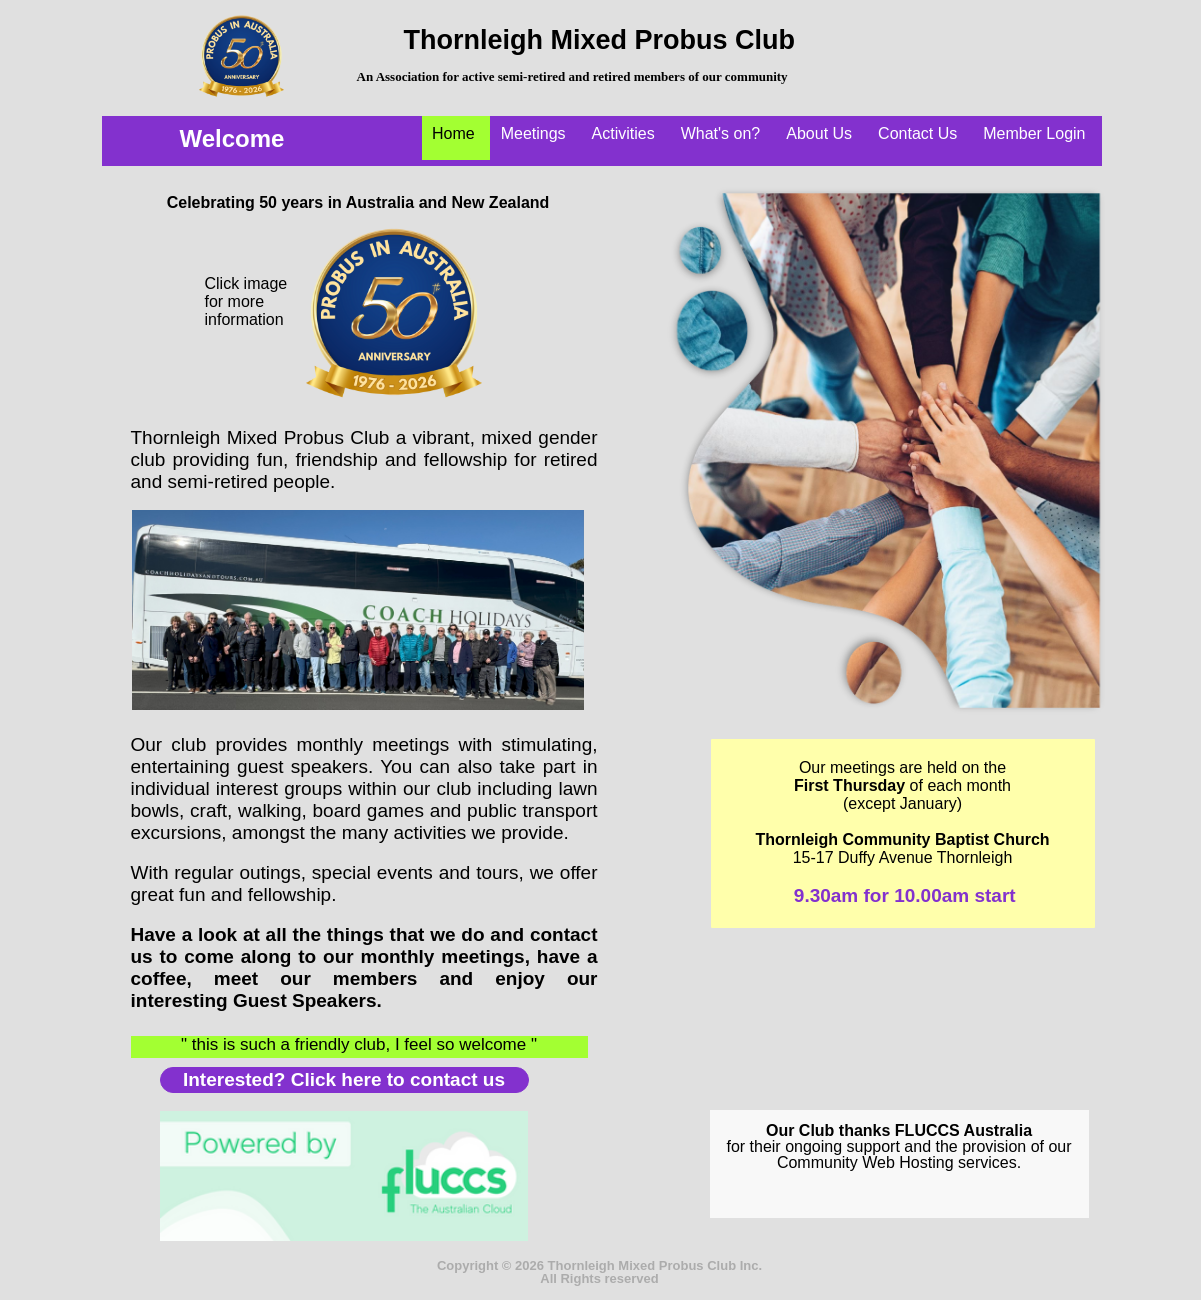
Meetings (533, 133)
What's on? (721, 133)
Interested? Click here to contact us (344, 1079)
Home (453, 133)
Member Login (1034, 133)
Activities (623, 133)
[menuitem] (456, 138)
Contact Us (917, 133)
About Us (819, 133)
